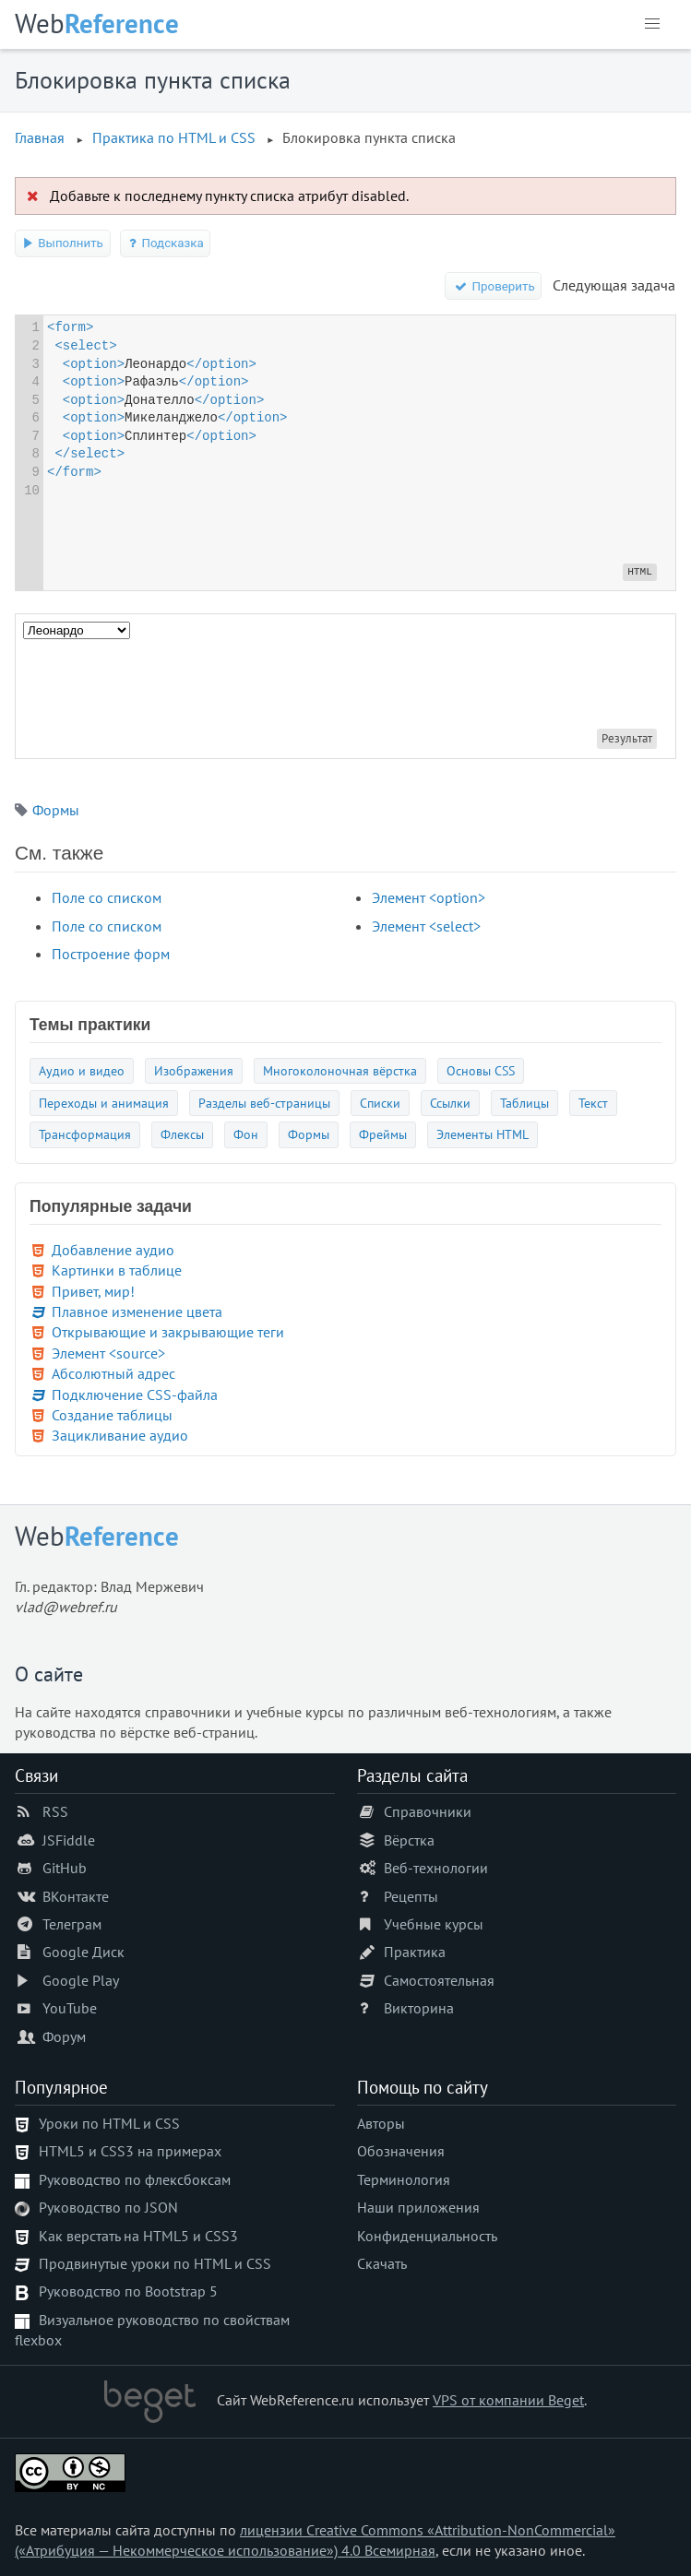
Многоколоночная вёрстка (340, 1070)
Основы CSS (481, 1070)
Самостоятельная (439, 1980)
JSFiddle (68, 1840)
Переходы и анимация (104, 1102)
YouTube (69, 2008)
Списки (380, 1102)
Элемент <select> (426, 926)
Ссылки (450, 1102)
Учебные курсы (433, 1924)
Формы (55, 810)
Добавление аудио (113, 1250)
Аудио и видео (82, 1070)
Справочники (427, 1811)
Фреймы (383, 1134)
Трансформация (85, 1134)
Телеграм (71, 1924)
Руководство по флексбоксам (135, 2179)
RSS (55, 1811)
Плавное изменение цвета (137, 1311)
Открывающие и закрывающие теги (168, 1332)
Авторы (381, 2123)
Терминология (403, 2179)
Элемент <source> (108, 1353)
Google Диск (83, 1951)
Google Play (80, 1980)
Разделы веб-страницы (264, 1102)
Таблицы (524, 1102)
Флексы (182, 1134)
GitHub (64, 1867)
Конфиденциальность (427, 2235)
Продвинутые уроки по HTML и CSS (155, 2263)
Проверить (493, 286)
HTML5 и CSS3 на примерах (130, 2151)
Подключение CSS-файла (135, 1394)
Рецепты (411, 1896)
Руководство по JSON (108, 2207)
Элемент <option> (428, 897)
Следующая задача (614, 285)
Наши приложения (418, 2207)
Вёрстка (409, 1840)
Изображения (193, 1070)
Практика (415, 1951)
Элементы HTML (482, 1134)
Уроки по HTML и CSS (109, 2123)
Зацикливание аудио (120, 1435)
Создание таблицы (112, 1415)
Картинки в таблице (117, 1270)
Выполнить (62, 243)
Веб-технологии (436, 1867)
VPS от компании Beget (508, 2400)
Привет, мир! (93, 1291)
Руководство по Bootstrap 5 (128, 2291)
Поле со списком (106, 897)
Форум (64, 2036)
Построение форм (111, 953)
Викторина (419, 2008)
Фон (245, 1134)
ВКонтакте (75, 1896)
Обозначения (401, 2151)
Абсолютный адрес (113, 1373)
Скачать (382, 2263)
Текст (593, 1102)
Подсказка (165, 243)
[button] (652, 24)
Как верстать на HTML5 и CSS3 (138, 2235)
